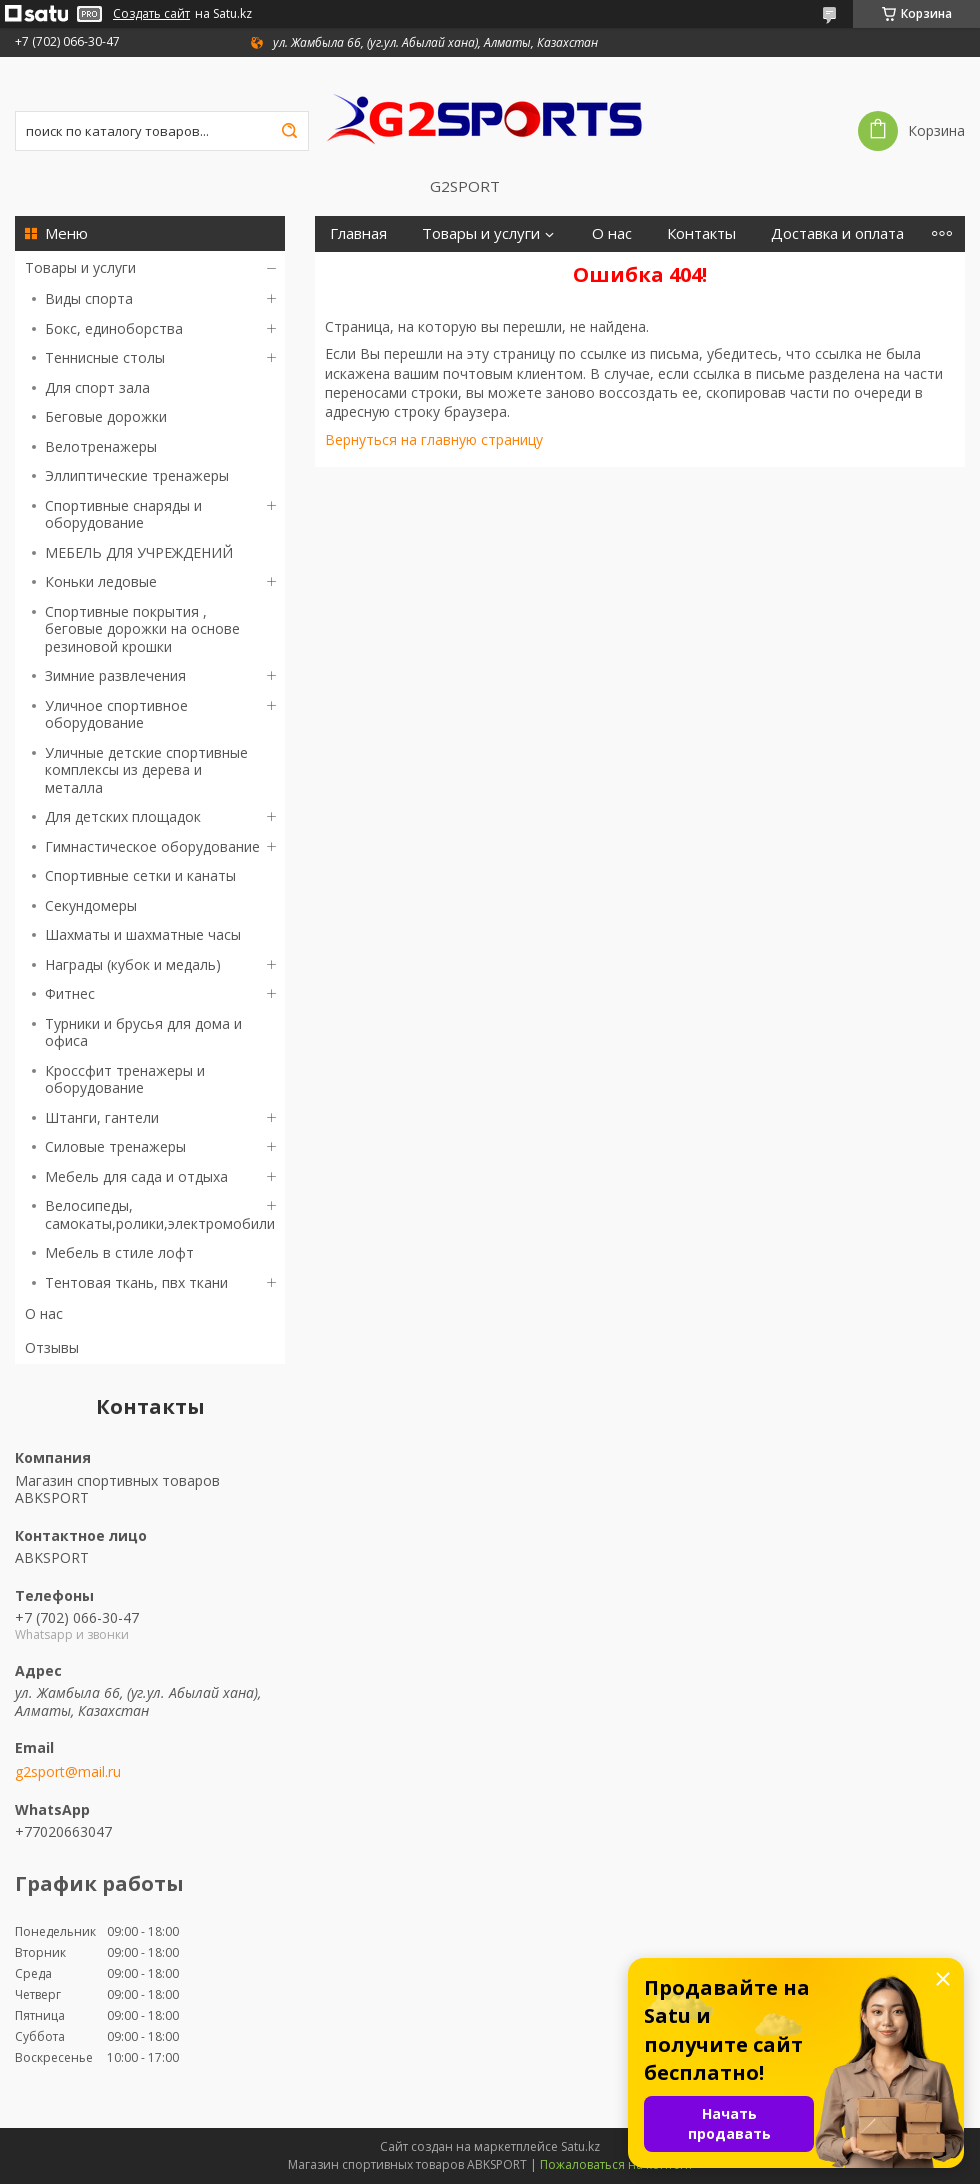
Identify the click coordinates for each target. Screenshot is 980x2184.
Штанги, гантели (102, 1117)
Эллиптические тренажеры (137, 475)
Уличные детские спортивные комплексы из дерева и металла (146, 770)
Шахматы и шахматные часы (143, 934)
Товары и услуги (80, 267)
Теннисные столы (105, 357)
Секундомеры (91, 905)
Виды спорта (89, 298)
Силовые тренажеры (115, 1146)
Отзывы (52, 1347)
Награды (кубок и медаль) (133, 964)
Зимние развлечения (115, 675)
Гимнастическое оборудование (152, 846)
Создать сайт (151, 14)
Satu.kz (580, 2146)
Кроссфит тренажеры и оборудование (125, 1079)
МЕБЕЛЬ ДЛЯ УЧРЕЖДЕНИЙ (139, 552)
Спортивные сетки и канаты (140, 875)
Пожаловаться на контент (616, 2164)
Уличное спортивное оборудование (116, 714)
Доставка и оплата (837, 233)
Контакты (701, 233)
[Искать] (289, 131)
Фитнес (70, 993)
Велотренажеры (101, 446)
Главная (358, 233)
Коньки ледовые (101, 581)
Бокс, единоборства (114, 328)
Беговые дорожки (106, 416)
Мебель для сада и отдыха (136, 1176)
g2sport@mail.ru (68, 1772)
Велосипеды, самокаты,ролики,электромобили (160, 1214)
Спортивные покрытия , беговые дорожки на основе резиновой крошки (142, 629)
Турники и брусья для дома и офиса (143, 1032)
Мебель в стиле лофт (119, 1252)
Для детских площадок (123, 816)
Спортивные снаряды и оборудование (123, 514)
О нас (44, 1313)
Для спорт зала (97, 387)
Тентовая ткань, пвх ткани (136, 1282)
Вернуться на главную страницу (434, 439)
